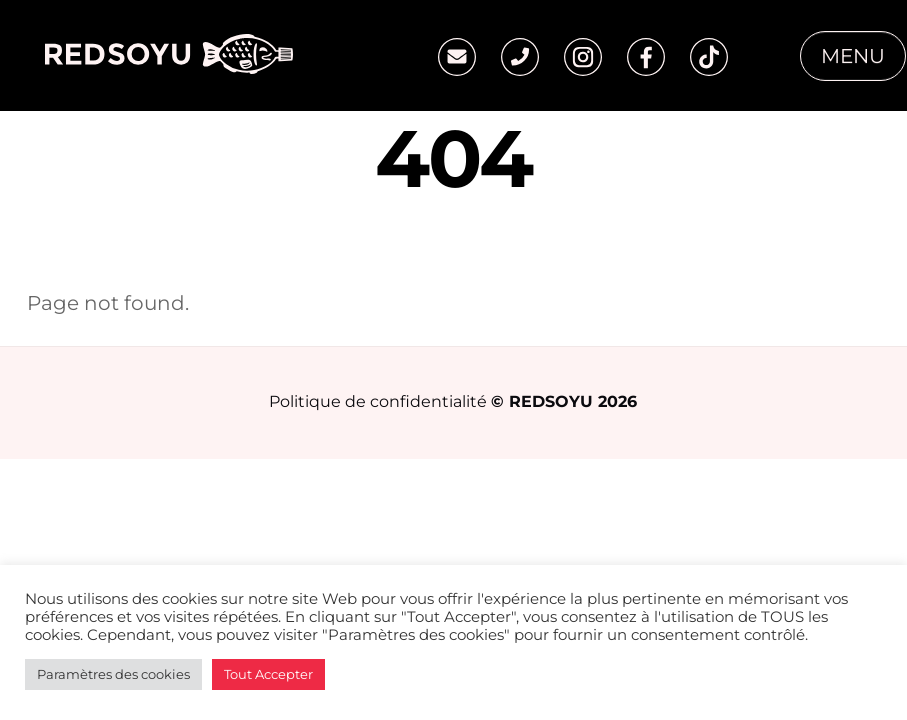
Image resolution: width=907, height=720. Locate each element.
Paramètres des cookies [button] (113, 674)
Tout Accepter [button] (268, 674)
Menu (853, 56)
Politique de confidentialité (378, 401)
